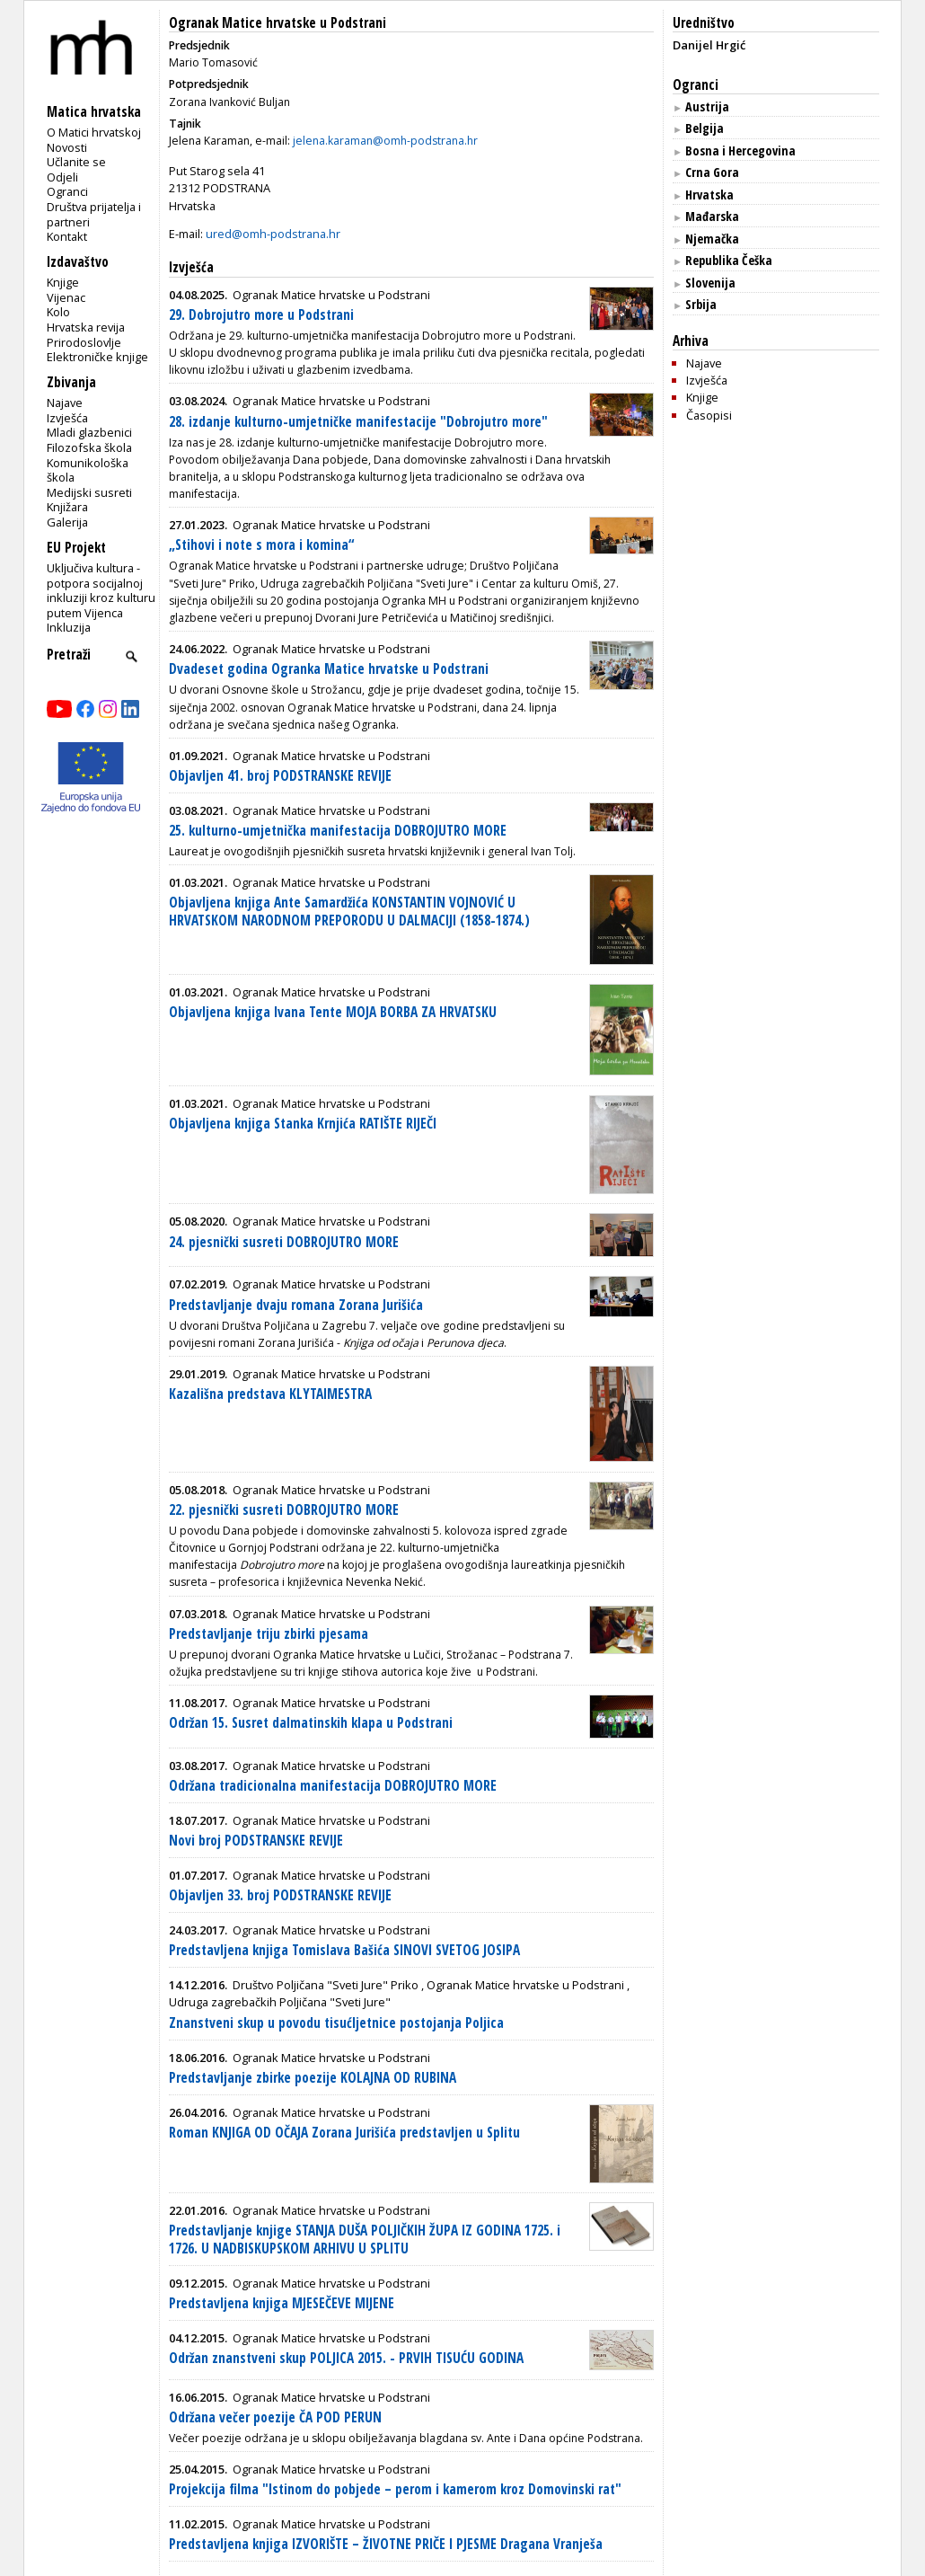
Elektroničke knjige (97, 357)
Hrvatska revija (86, 327)
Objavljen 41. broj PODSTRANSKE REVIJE (280, 775)
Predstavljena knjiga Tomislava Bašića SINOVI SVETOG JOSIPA (344, 1950)
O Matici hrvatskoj (94, 132)
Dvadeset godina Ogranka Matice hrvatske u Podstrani (329, 668)
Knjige (63, 282)
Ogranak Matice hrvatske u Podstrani (277, 22)
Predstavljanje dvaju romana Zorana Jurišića (296, 1305)
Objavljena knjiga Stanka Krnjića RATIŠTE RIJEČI (302, 1123)
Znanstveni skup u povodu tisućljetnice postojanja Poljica (336, 2023)
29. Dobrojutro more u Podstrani (261, 314)
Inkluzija (69, 627)
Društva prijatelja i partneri (94, 214)
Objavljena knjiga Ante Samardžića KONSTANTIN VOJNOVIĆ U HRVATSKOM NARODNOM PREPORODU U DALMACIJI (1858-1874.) (349, 911)
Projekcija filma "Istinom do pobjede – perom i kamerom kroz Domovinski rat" (395, 2489)
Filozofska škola (89, 447)
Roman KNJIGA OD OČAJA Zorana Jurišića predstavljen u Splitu (344, 2132)
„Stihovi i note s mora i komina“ (261, 545)
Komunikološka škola (87, 470)
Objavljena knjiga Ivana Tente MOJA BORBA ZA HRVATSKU (333, 1012)
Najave (65, 402)
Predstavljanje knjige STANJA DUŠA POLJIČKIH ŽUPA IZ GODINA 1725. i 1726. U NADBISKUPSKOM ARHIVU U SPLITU (364, 2239)
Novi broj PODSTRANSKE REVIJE (256, 1840)
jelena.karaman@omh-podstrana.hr (385, 140)
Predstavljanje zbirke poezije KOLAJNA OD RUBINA (312, 2077)
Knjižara (67, 507)
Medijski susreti (89, 492)
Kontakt (67, 236)
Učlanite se (76, 162)
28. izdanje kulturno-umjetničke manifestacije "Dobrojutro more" (358, 421)
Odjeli (62, 177)
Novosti (67, 147)
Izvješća (67, 418)
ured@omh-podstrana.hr (273, 234)
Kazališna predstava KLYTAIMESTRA (270, 1394)
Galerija (67, 522)
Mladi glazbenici (89, 432)
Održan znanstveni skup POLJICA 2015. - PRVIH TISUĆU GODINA (346, 2358)
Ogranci (67, 191)
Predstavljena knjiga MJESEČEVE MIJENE (281, 2303)
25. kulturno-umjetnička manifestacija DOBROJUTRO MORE (338, 830)
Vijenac (66, 297)
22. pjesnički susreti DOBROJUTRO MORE (284, 1509)
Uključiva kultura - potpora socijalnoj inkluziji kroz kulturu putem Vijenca (101, 590)
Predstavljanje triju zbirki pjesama (268, 1633)
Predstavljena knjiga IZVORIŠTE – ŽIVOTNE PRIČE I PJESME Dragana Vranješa (386, 2544)
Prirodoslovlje (84, 342)
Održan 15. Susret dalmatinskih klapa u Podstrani (311, 1722)
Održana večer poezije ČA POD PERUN (275, 2417)
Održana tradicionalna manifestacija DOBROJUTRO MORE (333, 1785)
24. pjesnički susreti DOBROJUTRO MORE (284, 1242)
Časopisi (709, 415)
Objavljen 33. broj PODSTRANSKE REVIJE (280, 1895)
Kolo (58, 312)
